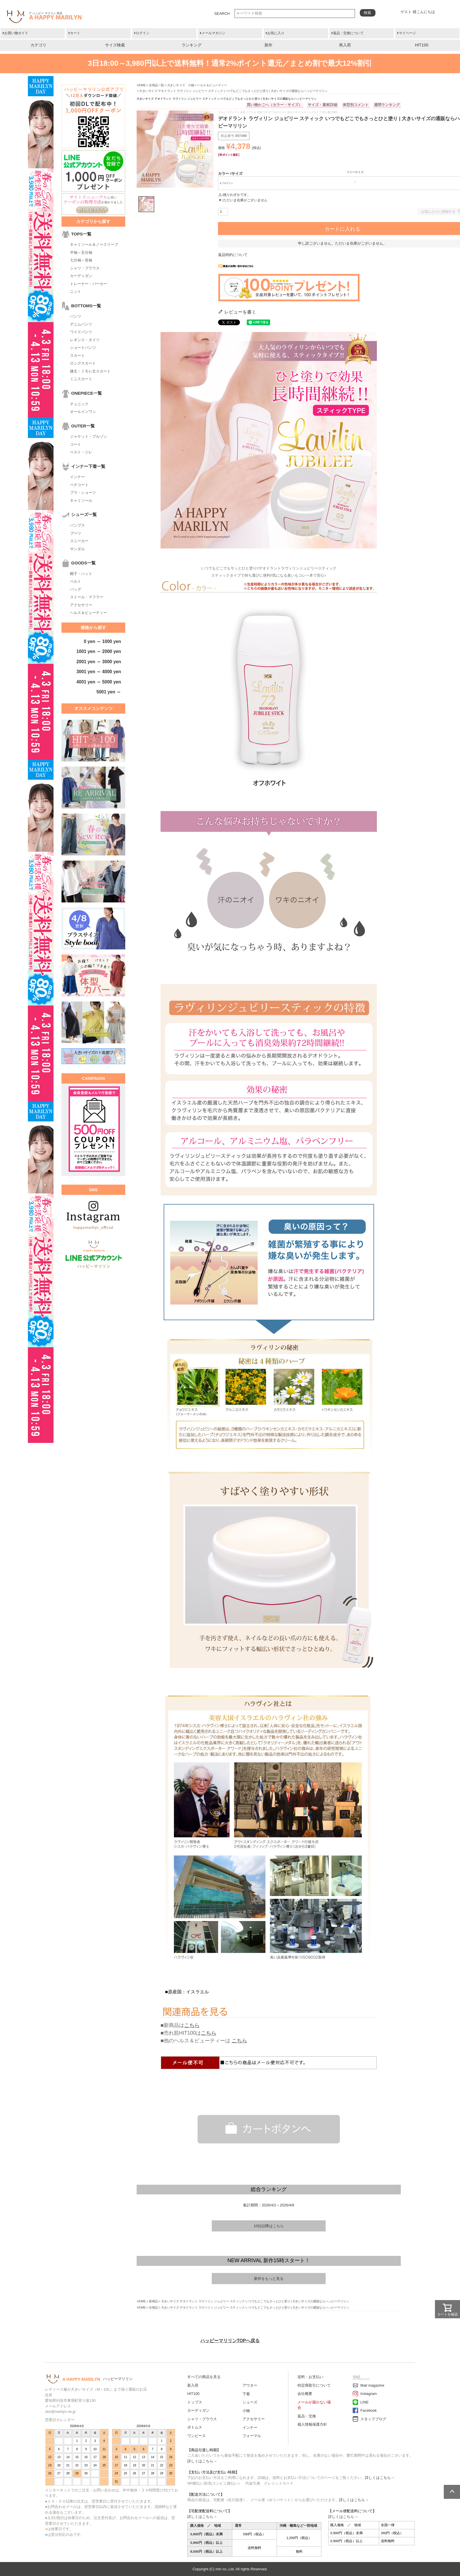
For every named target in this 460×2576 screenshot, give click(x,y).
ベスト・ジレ (81, 452)
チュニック (79, 404)
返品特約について (233, 255)
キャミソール (81, 500)
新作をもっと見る (269, 2278)
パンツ (75, 316)
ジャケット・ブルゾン (88, 436)
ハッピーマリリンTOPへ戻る (230, 2340)
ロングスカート (83, 363)
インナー (77, 477)
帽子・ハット (81, 574)
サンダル (77, 549)
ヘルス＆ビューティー (88, 613)
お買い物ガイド (16, 33)
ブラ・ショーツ (83, 492)
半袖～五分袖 (81, 252)
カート (75, 33)
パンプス (77, 525)
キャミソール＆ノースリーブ (94, 244)
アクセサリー (81, 605)
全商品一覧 (156, 85)
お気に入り (275, 33)
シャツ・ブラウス (85, 268)
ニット (75, 291)
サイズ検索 (115, 45)
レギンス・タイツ (85, 340)
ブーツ (75, 533)
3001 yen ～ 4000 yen (99, 671)
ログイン (142, 33)
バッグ (75, 589)
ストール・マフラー (86, 597)
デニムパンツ (81, 324)
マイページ (407, 33)
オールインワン (83, 411)
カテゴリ (38, 45)
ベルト (75, 581)
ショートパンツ (83, 347)
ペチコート (79, 485)
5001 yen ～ (108, 691)
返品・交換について (348, 33)
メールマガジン (213, 33)
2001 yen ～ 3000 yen (99, 661)
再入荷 (345, 45)
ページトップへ (452, 2492)
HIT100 (421, 45)
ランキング (192, 45)
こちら (192, 2025)
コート (75, 444)
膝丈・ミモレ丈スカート (90, 371)
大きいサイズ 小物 (180, 85)
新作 (268, 45)
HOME (141, 85)
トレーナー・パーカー (88, 284)
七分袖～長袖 (81, 260)
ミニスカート (81, 379)
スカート (77, 355)
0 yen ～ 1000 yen (102, 641)
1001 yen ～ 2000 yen (99, 651)
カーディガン (81, 276)
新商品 (153, 2301)
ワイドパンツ (81, 332)
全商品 (153, 2307)
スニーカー (79, 541)
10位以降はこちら (269, 2226)
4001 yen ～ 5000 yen (99, 681)
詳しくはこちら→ (202, 2461)
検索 (367, 13)
